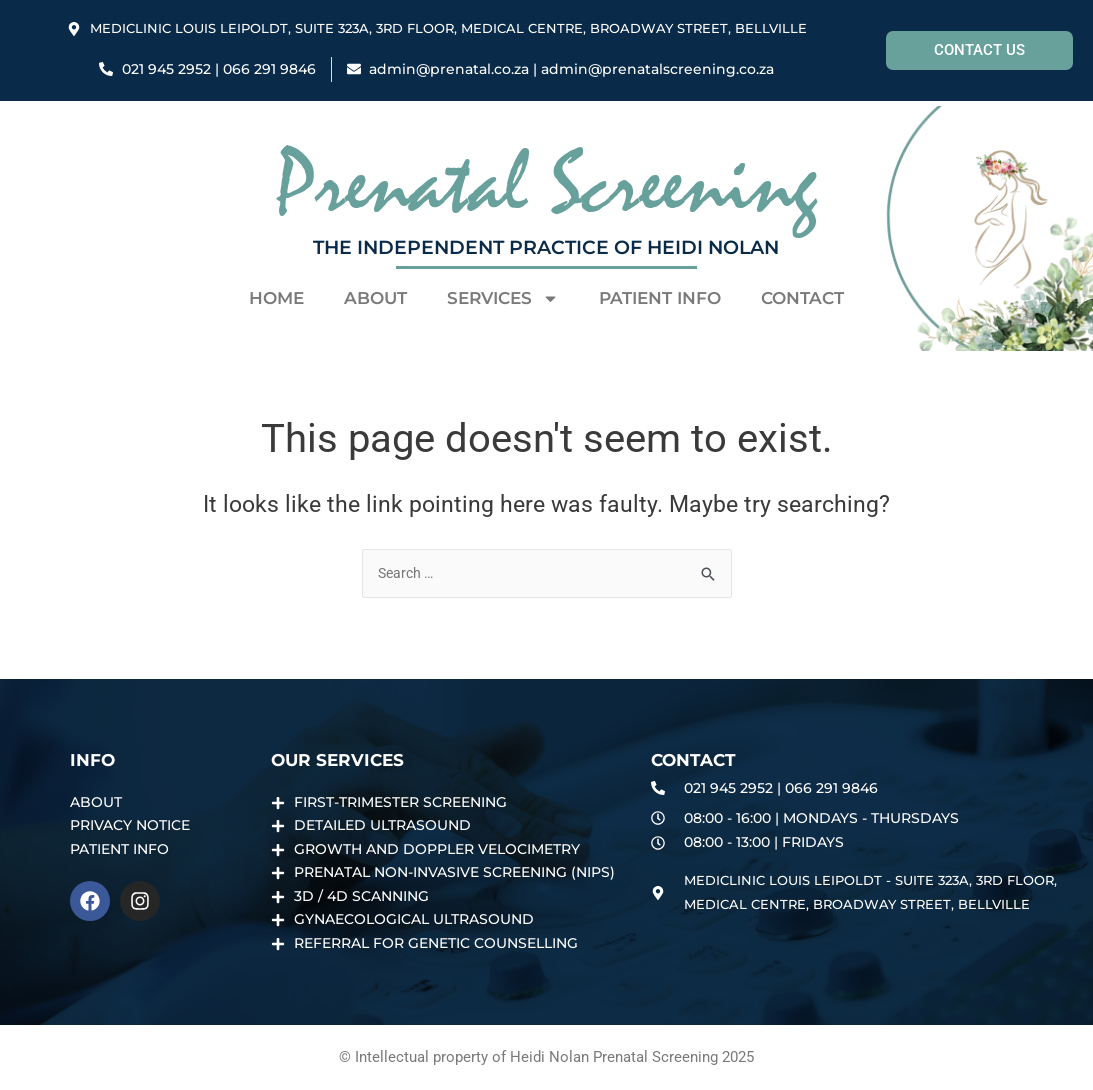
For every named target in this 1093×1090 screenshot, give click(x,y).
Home (276, 298)
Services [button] (503, 298)
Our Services (337, 751)
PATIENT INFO (660, 298)
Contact (802, 298)
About (375, 298)
